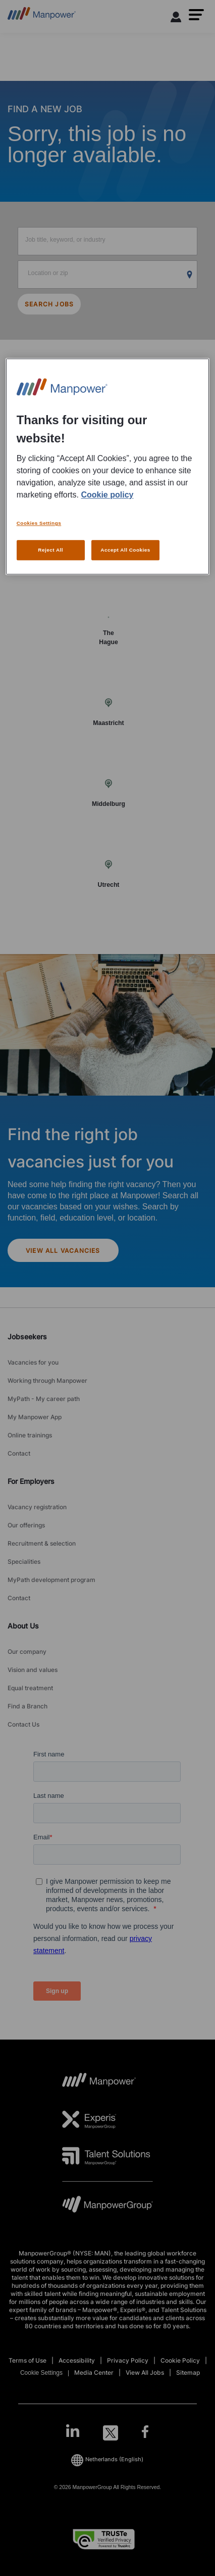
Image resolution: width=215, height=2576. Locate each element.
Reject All (50, 550)
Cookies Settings (39, 523)
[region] (108, 466)
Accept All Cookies (125, 550)
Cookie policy (107, 494)
